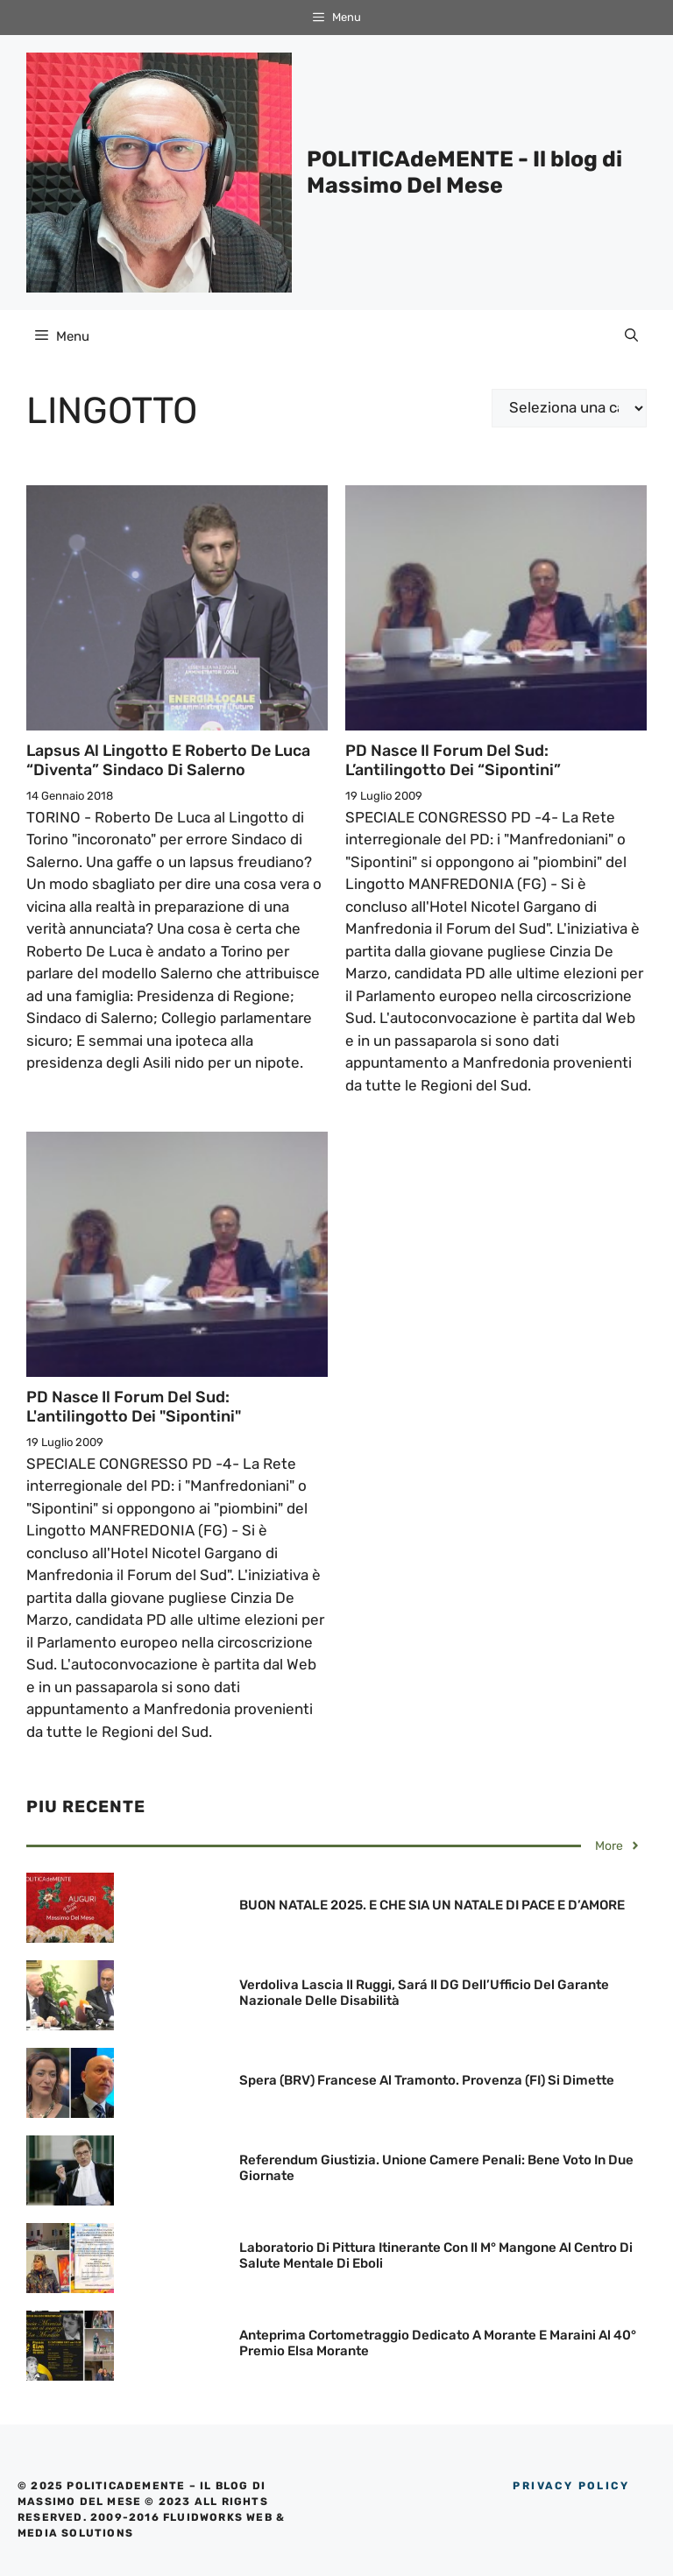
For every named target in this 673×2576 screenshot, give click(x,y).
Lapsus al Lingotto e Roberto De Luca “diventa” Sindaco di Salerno (168, 760)
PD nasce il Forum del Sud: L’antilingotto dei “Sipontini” (453, 760)
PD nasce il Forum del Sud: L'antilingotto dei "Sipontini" (133, 1406)
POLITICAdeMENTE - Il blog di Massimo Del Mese (464, 172)
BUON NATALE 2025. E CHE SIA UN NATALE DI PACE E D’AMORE (432, 1905)
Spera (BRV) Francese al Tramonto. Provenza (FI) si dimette (426, 2080)
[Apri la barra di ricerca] (631, 336)
